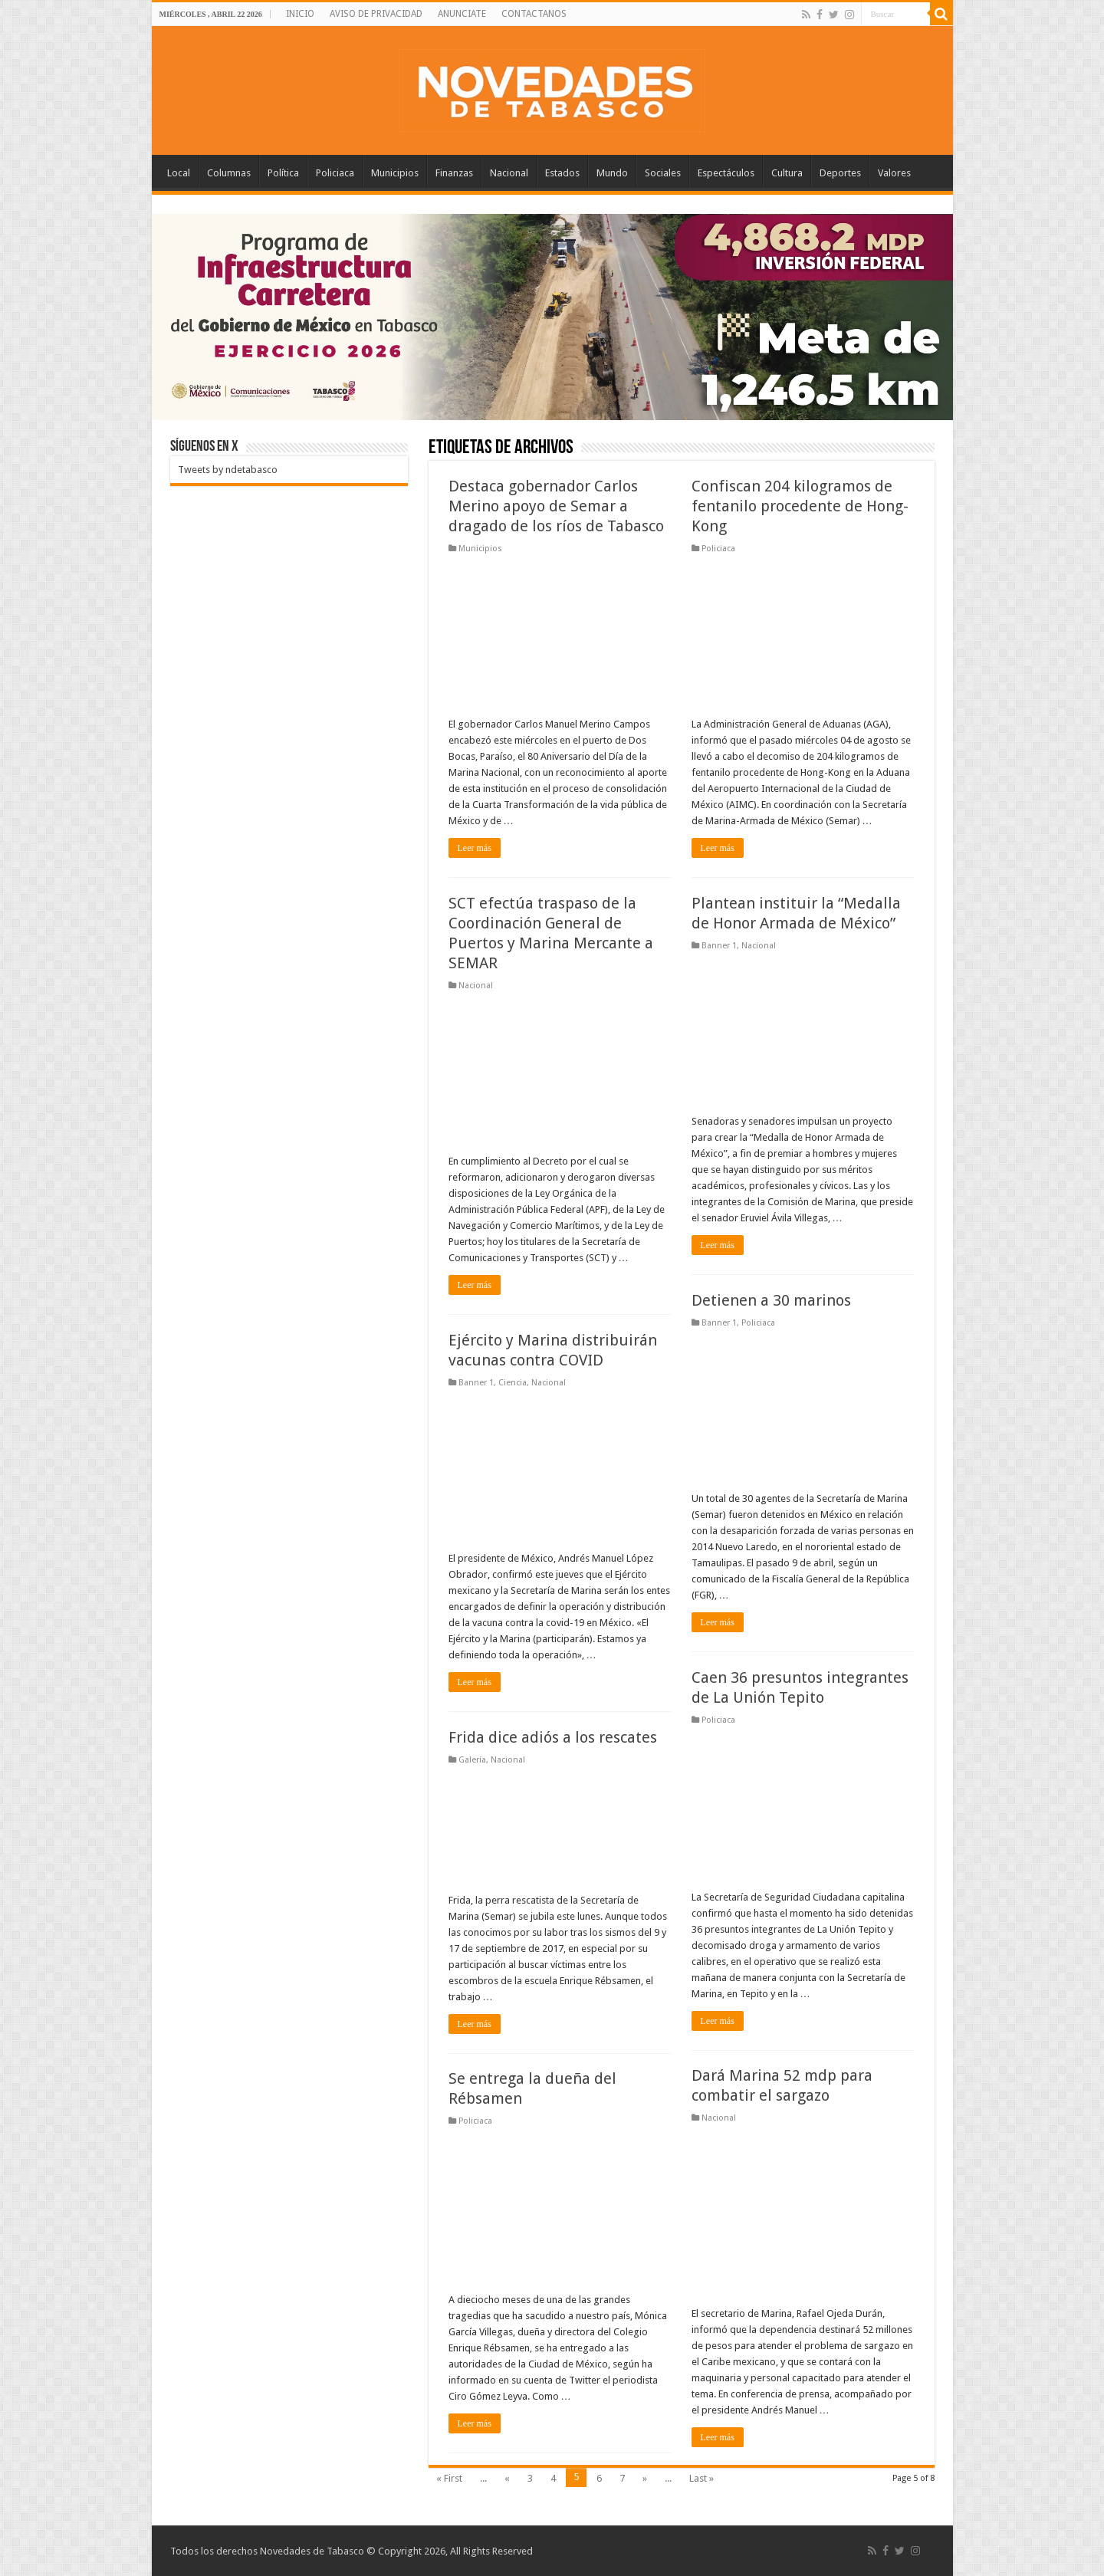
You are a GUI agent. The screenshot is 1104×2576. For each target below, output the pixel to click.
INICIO (300, 13)
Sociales (663, 173)
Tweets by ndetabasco (228, 469)
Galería (472, 1760)
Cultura (787, 173)
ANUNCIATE (462, 13)
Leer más (474, 848)
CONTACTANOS (534, 13)
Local (178, 173)
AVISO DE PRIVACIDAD (376, 13)
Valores (894, 173)
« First (449, 2478)
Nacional (509, 173)
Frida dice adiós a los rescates (553, 1737)
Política (283, 173)
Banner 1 (719, 946)
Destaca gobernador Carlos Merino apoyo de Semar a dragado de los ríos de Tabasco (556, 506)
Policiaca (335, 173)
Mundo (612, 173)
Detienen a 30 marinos (771, 1300)
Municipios (395, 173)
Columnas (229, 173)
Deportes (840, 173)
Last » (701, 2478)
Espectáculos (726, 173)
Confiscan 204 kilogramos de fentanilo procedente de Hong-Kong (800, 506)
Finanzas (454, 173)
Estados (562, 173)
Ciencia (512, 1383)
